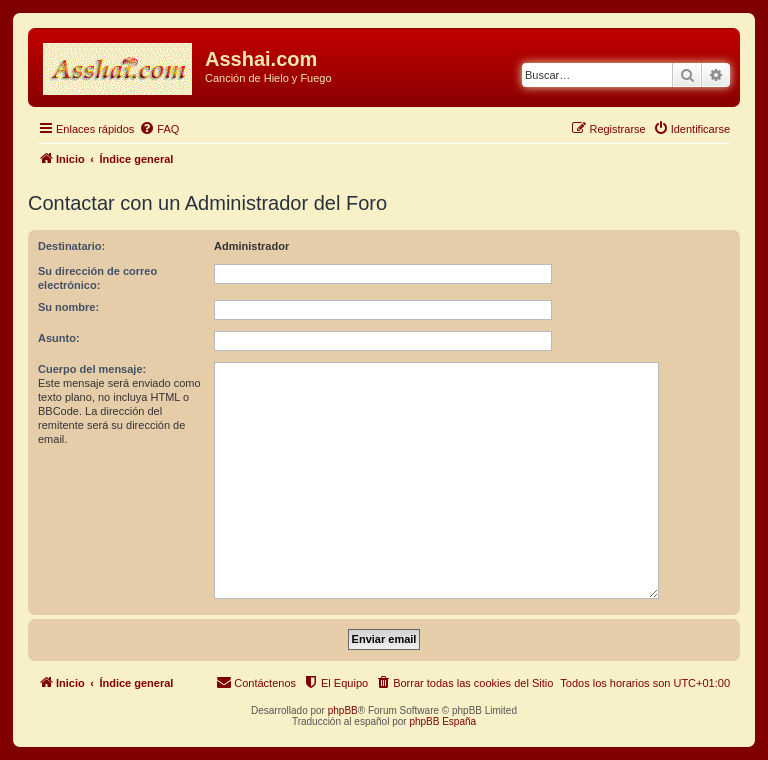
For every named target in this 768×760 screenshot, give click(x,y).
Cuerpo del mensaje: (92, 369)
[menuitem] (159, 129)
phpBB (343, 710)
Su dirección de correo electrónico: (97, 278)
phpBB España (442, 721)
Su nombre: (68, 307)
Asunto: (59, 338)
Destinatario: (71, 246)
